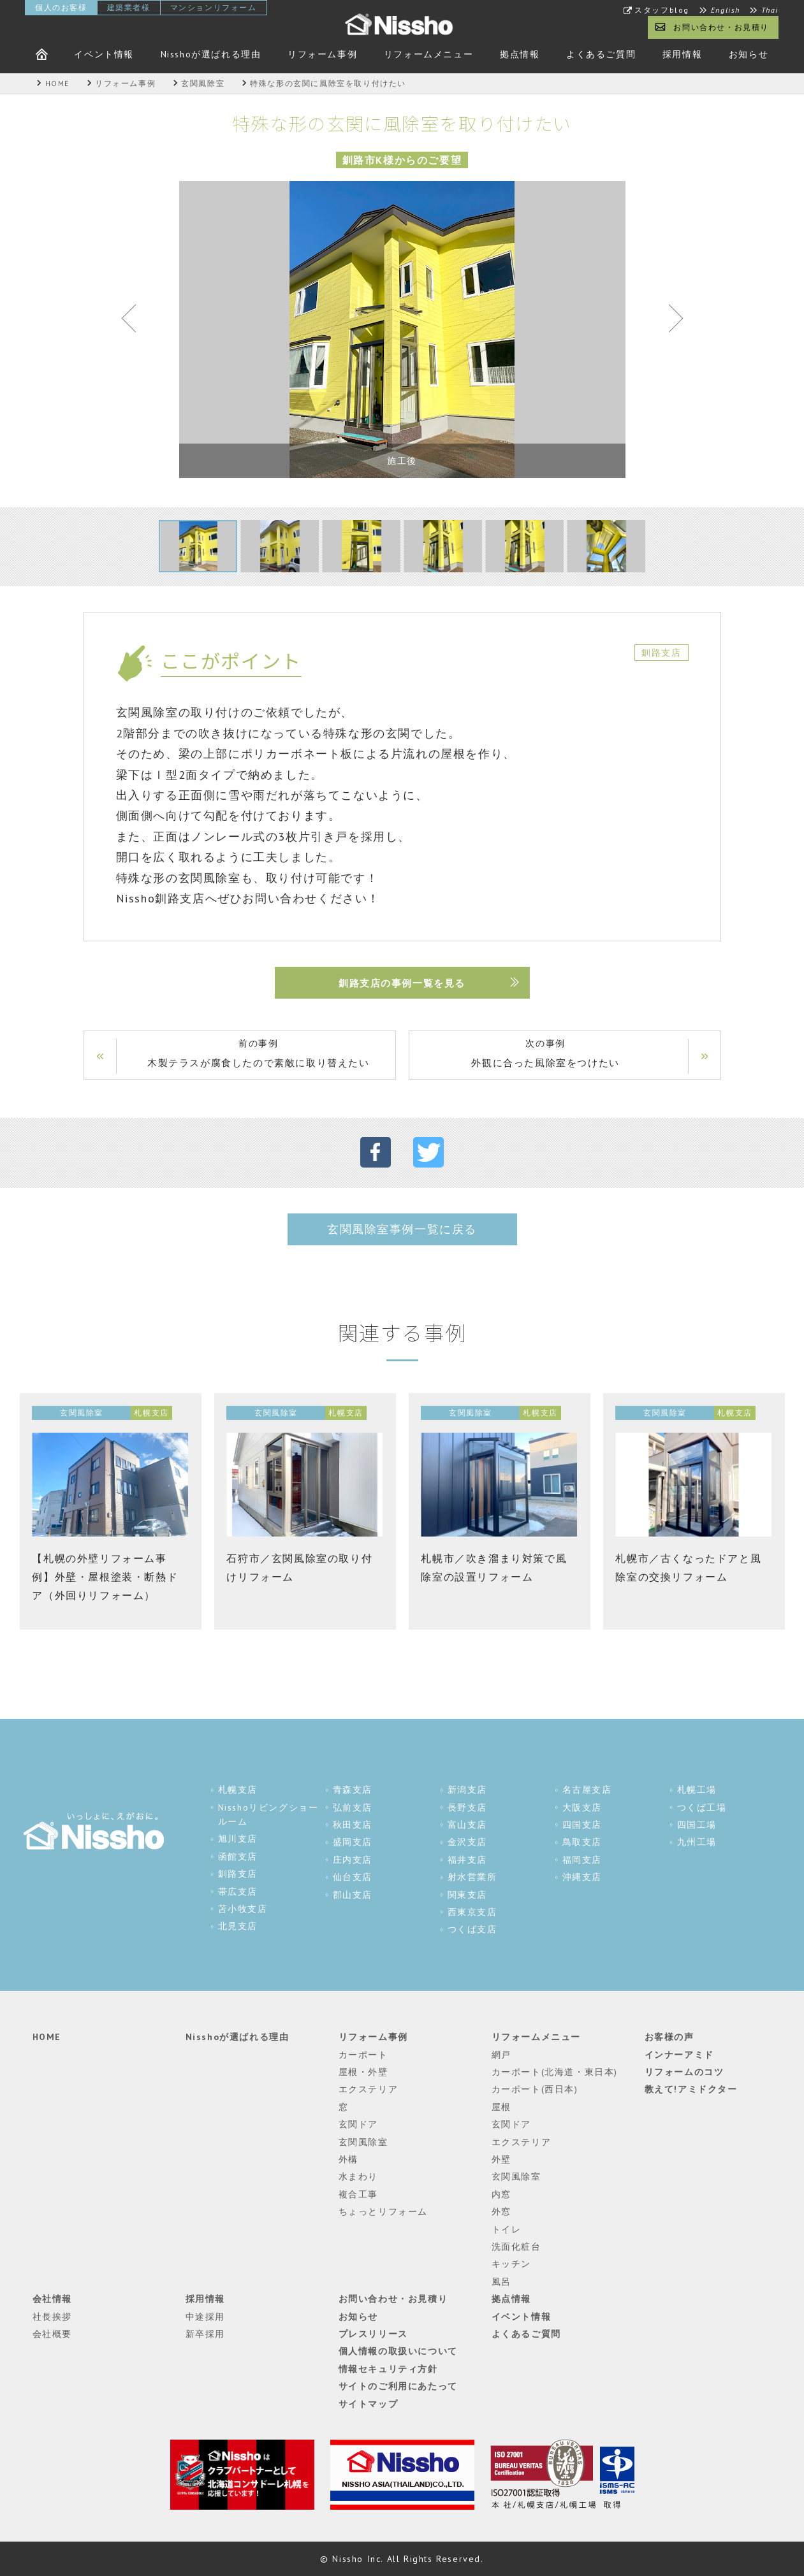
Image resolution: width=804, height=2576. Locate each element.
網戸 (501, 2054)
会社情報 (52, 2299)
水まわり (358, 2176)
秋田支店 (352, 1824)
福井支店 (467, 1859)
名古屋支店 (587, 1789)
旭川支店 (238, 1838)
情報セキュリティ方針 (388, 2369)
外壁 (501, 2159)
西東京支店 (472, 1912)
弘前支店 (352, 1807)
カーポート (363, 2054)
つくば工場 (702, 1807)
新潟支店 (467, 1789)
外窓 (501, 2211)
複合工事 (358, 2194)
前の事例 (259, 1054)
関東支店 (467, 1894)
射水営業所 (472, 1877)
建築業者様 (128, 7)
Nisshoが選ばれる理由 (211, 54)
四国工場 (697, 1824)
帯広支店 (238, 1891)
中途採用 (205, 2316)
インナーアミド (679, 2054)
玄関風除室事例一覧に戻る (402, 1229)
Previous (134, 321)
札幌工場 (697, 1789)
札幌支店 (238, 1789)
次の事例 (546, 1054)
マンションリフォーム (213, 7)
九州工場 (697, 1842)
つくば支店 (472, 1929)
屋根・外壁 (363, 2072)
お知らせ (748, 54)
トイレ (507, 2229)
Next (670, 321)
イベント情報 (104, 54)
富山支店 (467, 1824)
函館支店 (238, 1856)
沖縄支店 (582, 1877)
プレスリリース (373, 2334)
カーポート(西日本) (535, 2089)
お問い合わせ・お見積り (721, 27)
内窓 (501, 2194)
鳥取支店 (582, 1842)
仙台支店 (352, 1877)
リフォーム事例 (322, 54)
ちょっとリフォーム (383, 2211)
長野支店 (467, 1807)
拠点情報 (519, 54)
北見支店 (238, 1926)
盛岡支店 (352, 1842)
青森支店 (352, 1789)
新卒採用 (205, 2334)
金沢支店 (467, 1842)
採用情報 (682, 54)
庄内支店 (352, 1859)
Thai (769, 10)
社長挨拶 (52, 2316)
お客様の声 (669, 2037)
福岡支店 (582, 1859)
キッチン (511, 2263)
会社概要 (52, 2334)
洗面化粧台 (516, 2246)
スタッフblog (661, 10)
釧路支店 (238, 1873)
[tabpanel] (402, 329)
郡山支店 (352, 1894)
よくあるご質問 (601, 54)
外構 (348, 2159)
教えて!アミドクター (691, 2089)
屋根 (501, 2107)
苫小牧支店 (243, 1908)
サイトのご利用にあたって (398, 2386)
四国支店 (582, 1824)
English (725, 10)
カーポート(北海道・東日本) (555, 2072)
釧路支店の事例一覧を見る (402, 983)
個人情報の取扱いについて (398, 2351)
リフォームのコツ (684, 2072)
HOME (47, 2037)
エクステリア (368, 2089)
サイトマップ (368, 2404)
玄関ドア (358, 2124)
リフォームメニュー (428, 54)
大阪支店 (582, 1807)
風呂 (501, 2281)
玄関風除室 (363, 2142)
